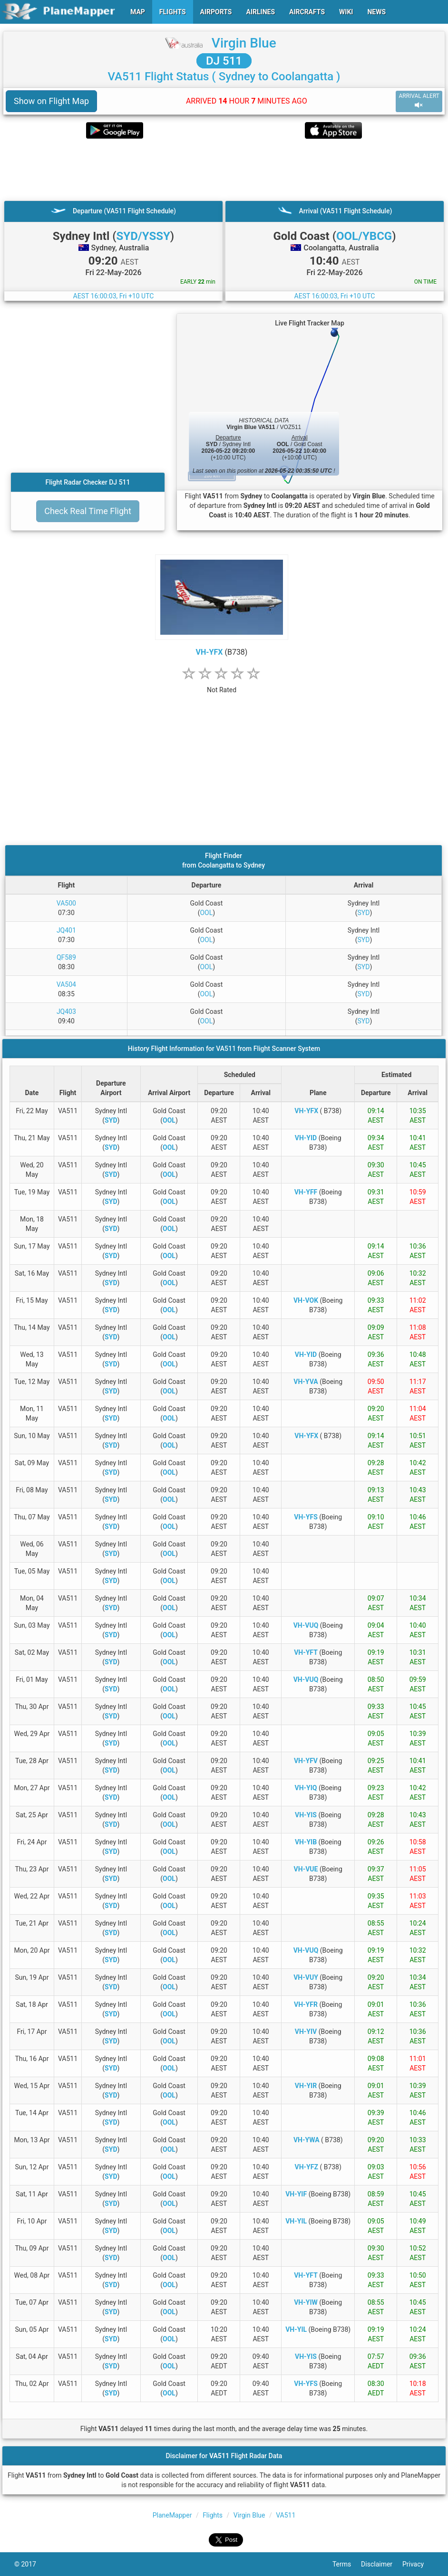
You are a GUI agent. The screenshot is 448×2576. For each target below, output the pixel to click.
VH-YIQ (306, 1788)
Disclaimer (381, 2564)
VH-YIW (306, 2302)
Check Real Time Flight (87, 511)
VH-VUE (306, 1869)
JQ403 (66, 1011)
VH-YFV (306, 1761)
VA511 (285, 2515)
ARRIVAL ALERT (419, 101)
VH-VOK (305, 1300)
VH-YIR (306, 2085)
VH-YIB (306, 1842)
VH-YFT (306, 1652)
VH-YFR (306, 2004)
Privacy (418, 2564)
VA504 (66, 984)
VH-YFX (209, 652)
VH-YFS (306, 1517)
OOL (206, 912)
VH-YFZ (306, 2167)
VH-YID (306, 1138)
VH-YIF (296, 2194)
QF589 (66, 957)
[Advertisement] (224, 169)
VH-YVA (305, 1381)
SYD (364, 912)
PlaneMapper (172, 2515)
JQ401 (66, 930)
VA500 (66, 903)
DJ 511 (224, 60)
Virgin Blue (244, 43)
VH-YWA (306, 2140)
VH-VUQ (306, 1625)
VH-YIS (306, 1815)
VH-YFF (306, 1192)
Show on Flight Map (51, 101)
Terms (346, 2564)
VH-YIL (296, 2221)
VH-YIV (306, 2031)
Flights (213, 2515)
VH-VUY (305, 1977)
